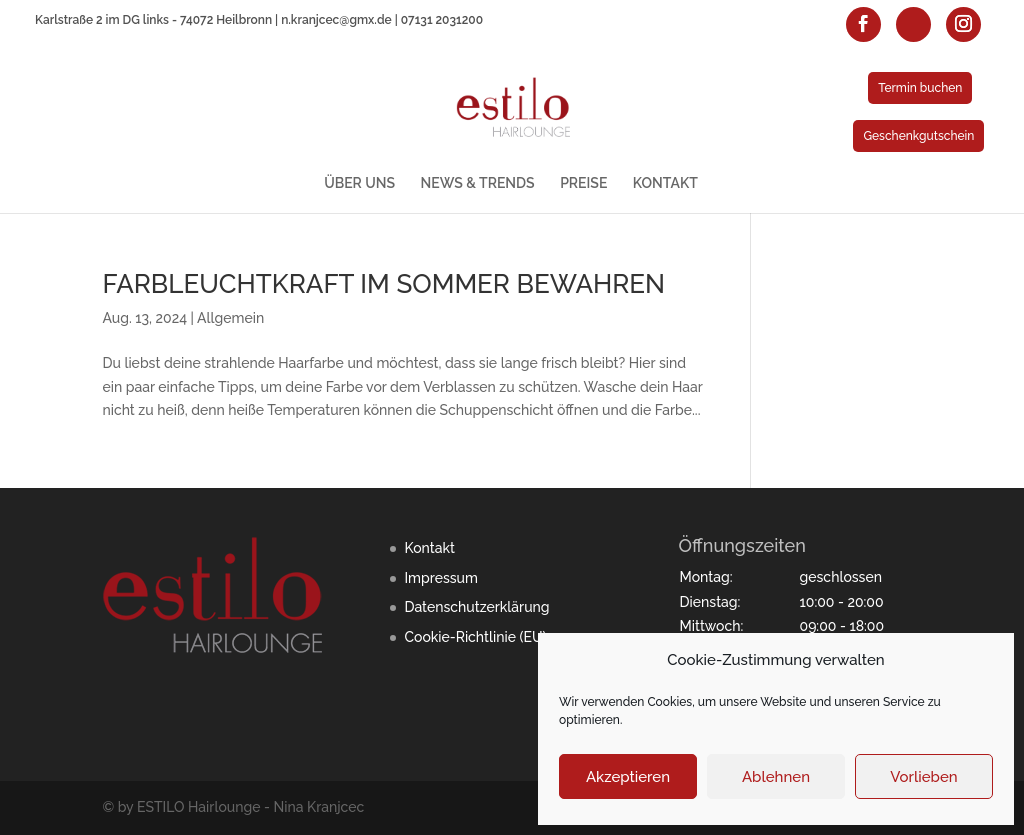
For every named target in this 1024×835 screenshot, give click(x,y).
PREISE (583, 183)
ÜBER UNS (359, 183)
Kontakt (429, 548)
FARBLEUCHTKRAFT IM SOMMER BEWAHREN (383, 284)
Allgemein (230, 318)
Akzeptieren (628, 777)
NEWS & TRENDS (478, 183)
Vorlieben (923, 777)
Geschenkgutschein (918, 136)
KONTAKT (665, 183)
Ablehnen (776, 777)
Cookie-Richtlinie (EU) (475, 637)
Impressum (441, 578)
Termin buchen (920, 88)
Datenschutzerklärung (476, 607)
